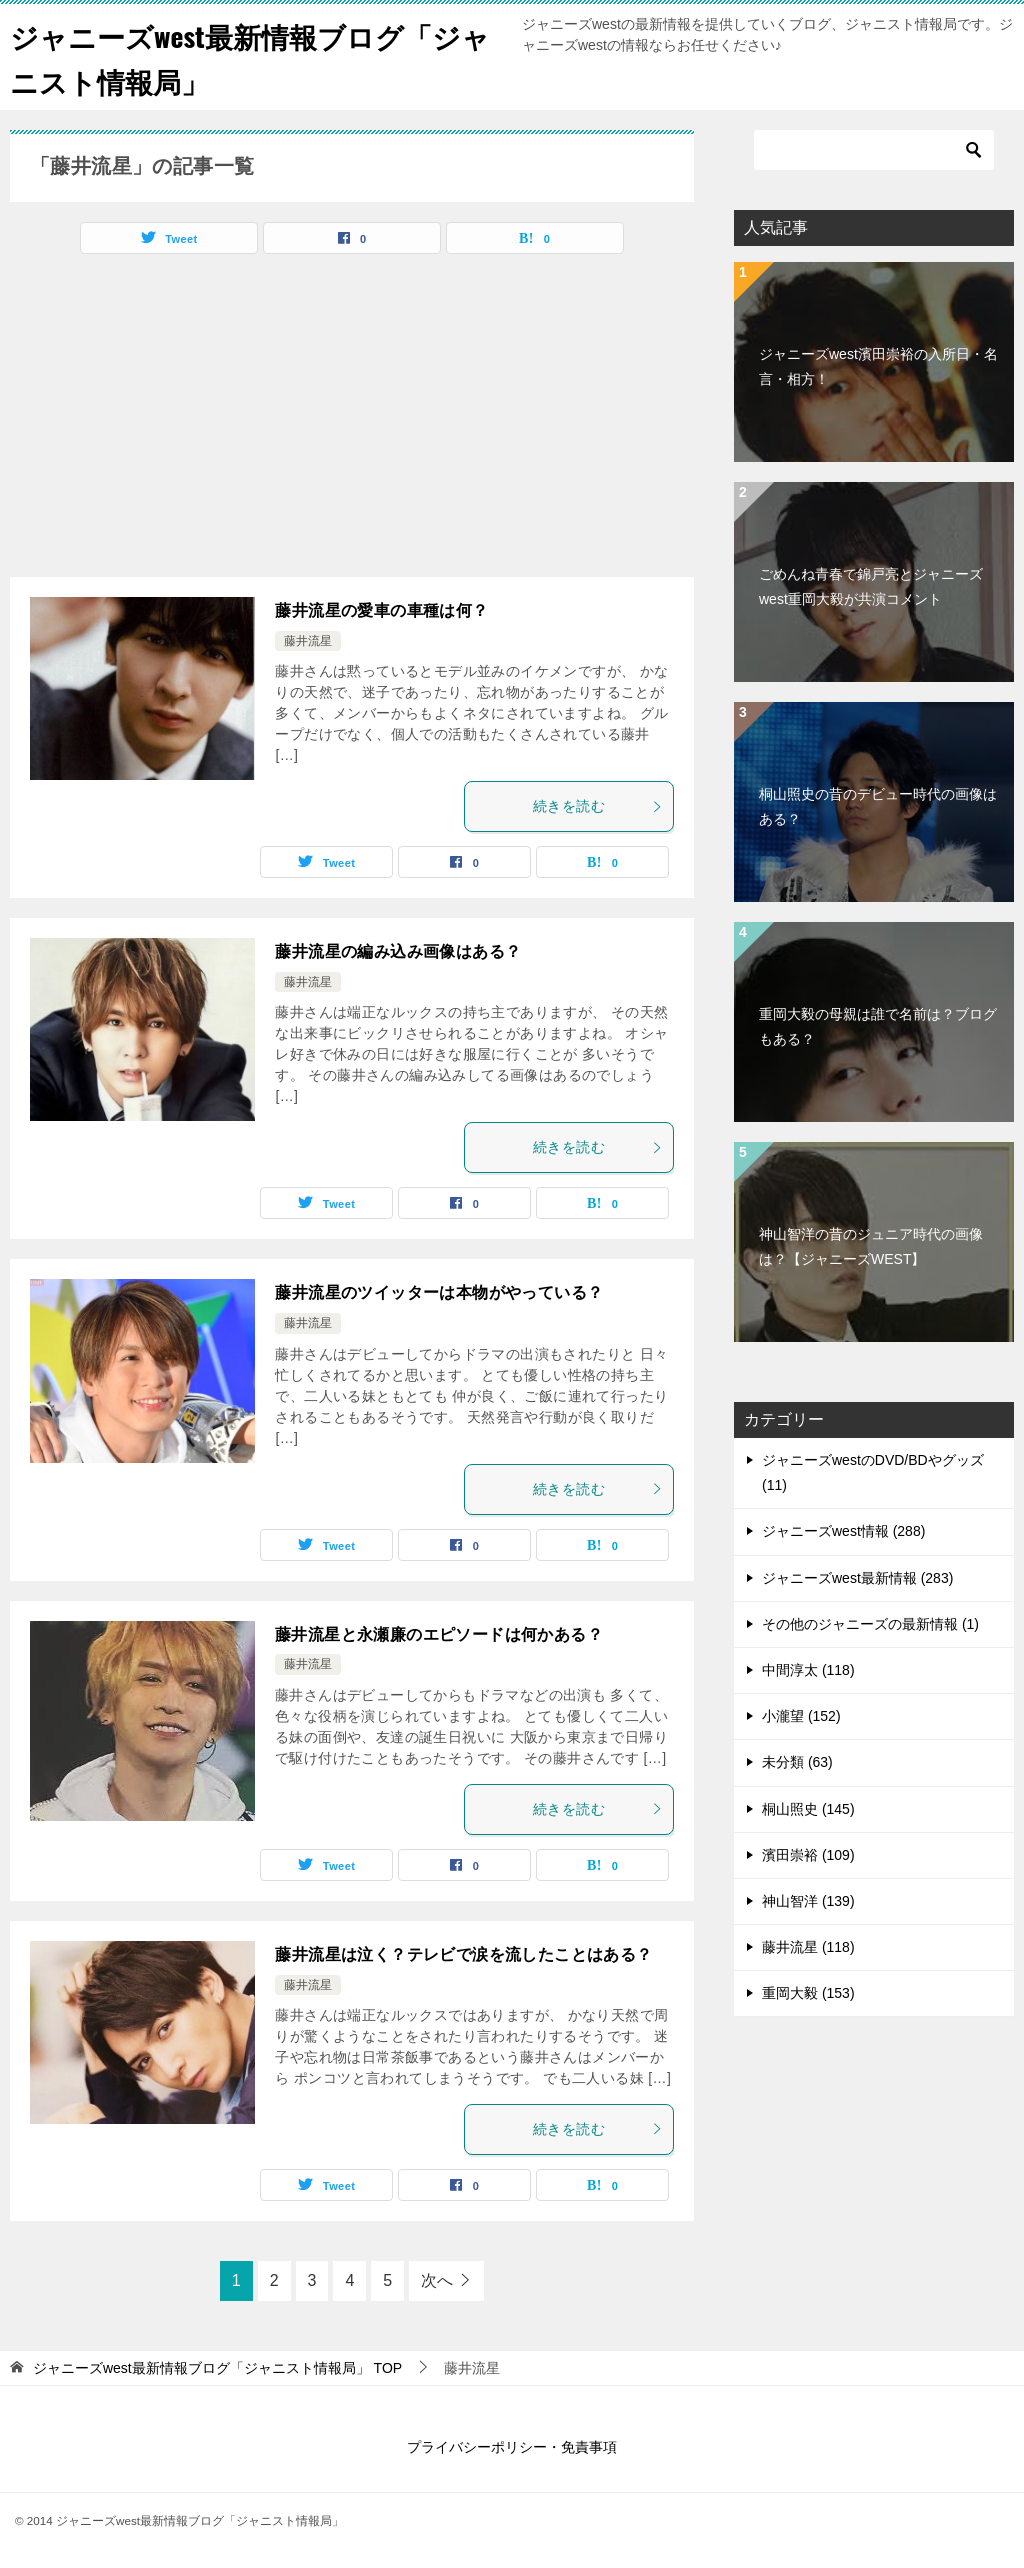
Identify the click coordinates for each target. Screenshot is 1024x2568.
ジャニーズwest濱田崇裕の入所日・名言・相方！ (878, 366)
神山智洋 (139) (808, 1901)
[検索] (874, 150)
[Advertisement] (178, 422)
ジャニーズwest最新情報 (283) (857, 1578)
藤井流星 (308, 641)
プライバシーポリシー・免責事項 (512, 2447)
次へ (437, 2280)
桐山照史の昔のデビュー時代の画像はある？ (878, 806)
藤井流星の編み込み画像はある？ (398, 951)
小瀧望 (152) (801, 1716)
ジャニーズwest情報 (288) (843, 1531)
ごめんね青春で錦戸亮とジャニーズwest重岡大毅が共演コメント (871, 586)
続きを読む (598, 806)
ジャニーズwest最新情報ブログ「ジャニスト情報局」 (251, 57)
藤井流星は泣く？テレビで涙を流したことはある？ (463, 1954)
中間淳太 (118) (808, 1670)
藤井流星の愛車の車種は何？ (381, 610)
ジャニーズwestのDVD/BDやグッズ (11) (873, 1472)
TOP (217, 2368)
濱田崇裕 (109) (808, 1855)
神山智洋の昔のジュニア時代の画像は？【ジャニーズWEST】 (871, 1246)
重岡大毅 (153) (808, 1993)
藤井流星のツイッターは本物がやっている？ (439, 1292)
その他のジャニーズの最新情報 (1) (870, 1624)
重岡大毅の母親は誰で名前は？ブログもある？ (878, 1026)
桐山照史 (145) (808, 1809)
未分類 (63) (797, 1762)
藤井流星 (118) (808, 1947)
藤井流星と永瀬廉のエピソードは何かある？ (439, 1634)
